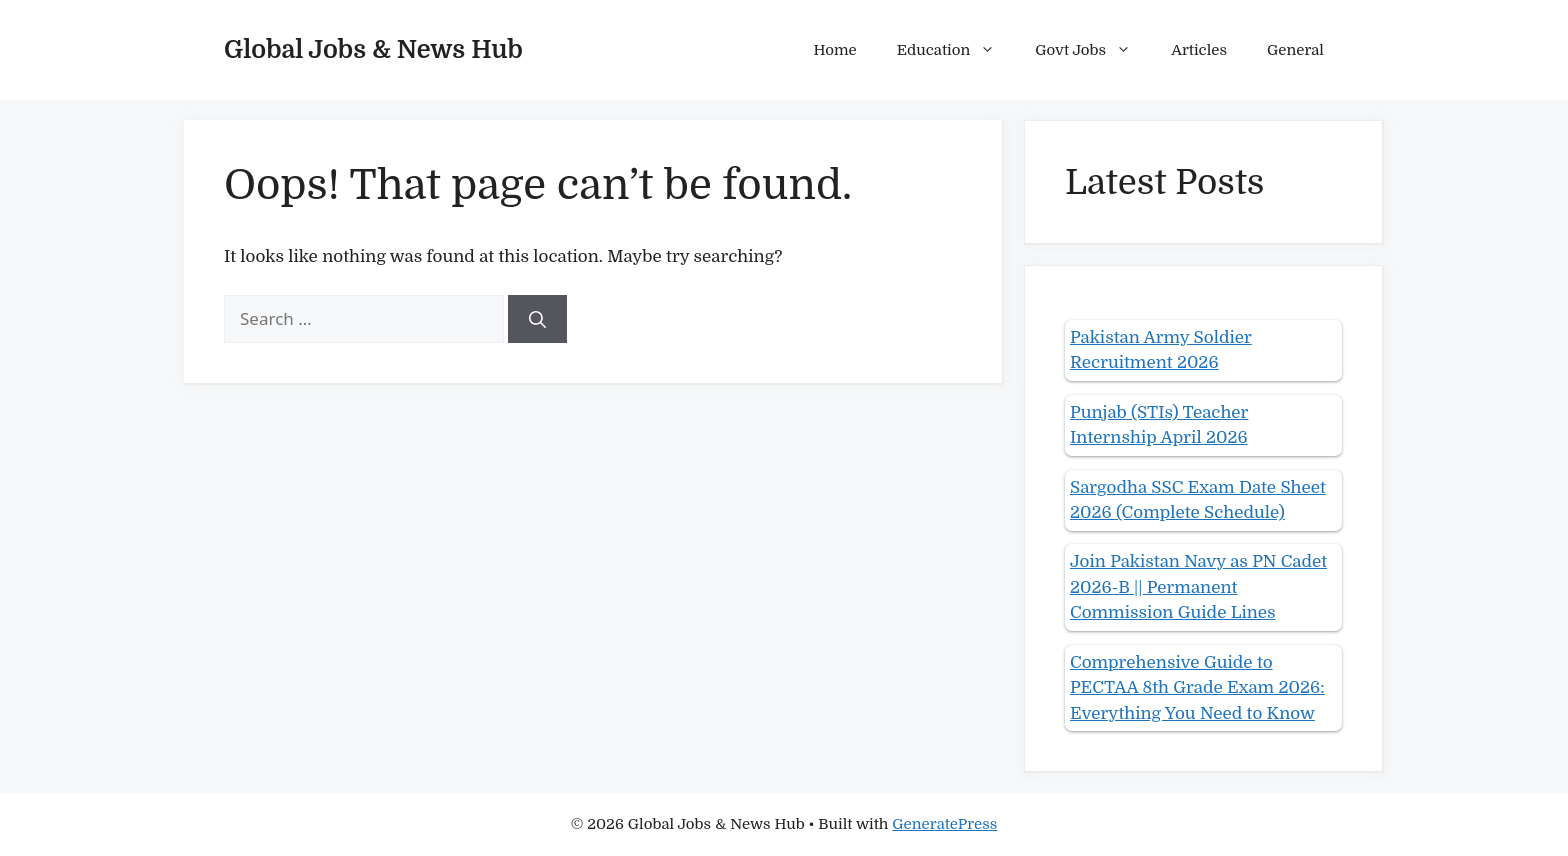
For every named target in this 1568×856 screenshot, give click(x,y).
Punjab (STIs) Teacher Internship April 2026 (1159, 425)
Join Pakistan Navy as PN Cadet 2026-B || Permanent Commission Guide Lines (1198, 587)
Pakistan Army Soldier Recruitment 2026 (1161, 350)
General (1295, 50)
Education (956, 50)
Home (835, 50)
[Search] (537, 319)
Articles (1199, 50)
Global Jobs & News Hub (373, 49)
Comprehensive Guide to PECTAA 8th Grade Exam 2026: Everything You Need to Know (1197, 688)
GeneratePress (944, 824)
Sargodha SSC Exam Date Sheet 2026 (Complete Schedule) (1198, 500)
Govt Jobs (1093, 50)
